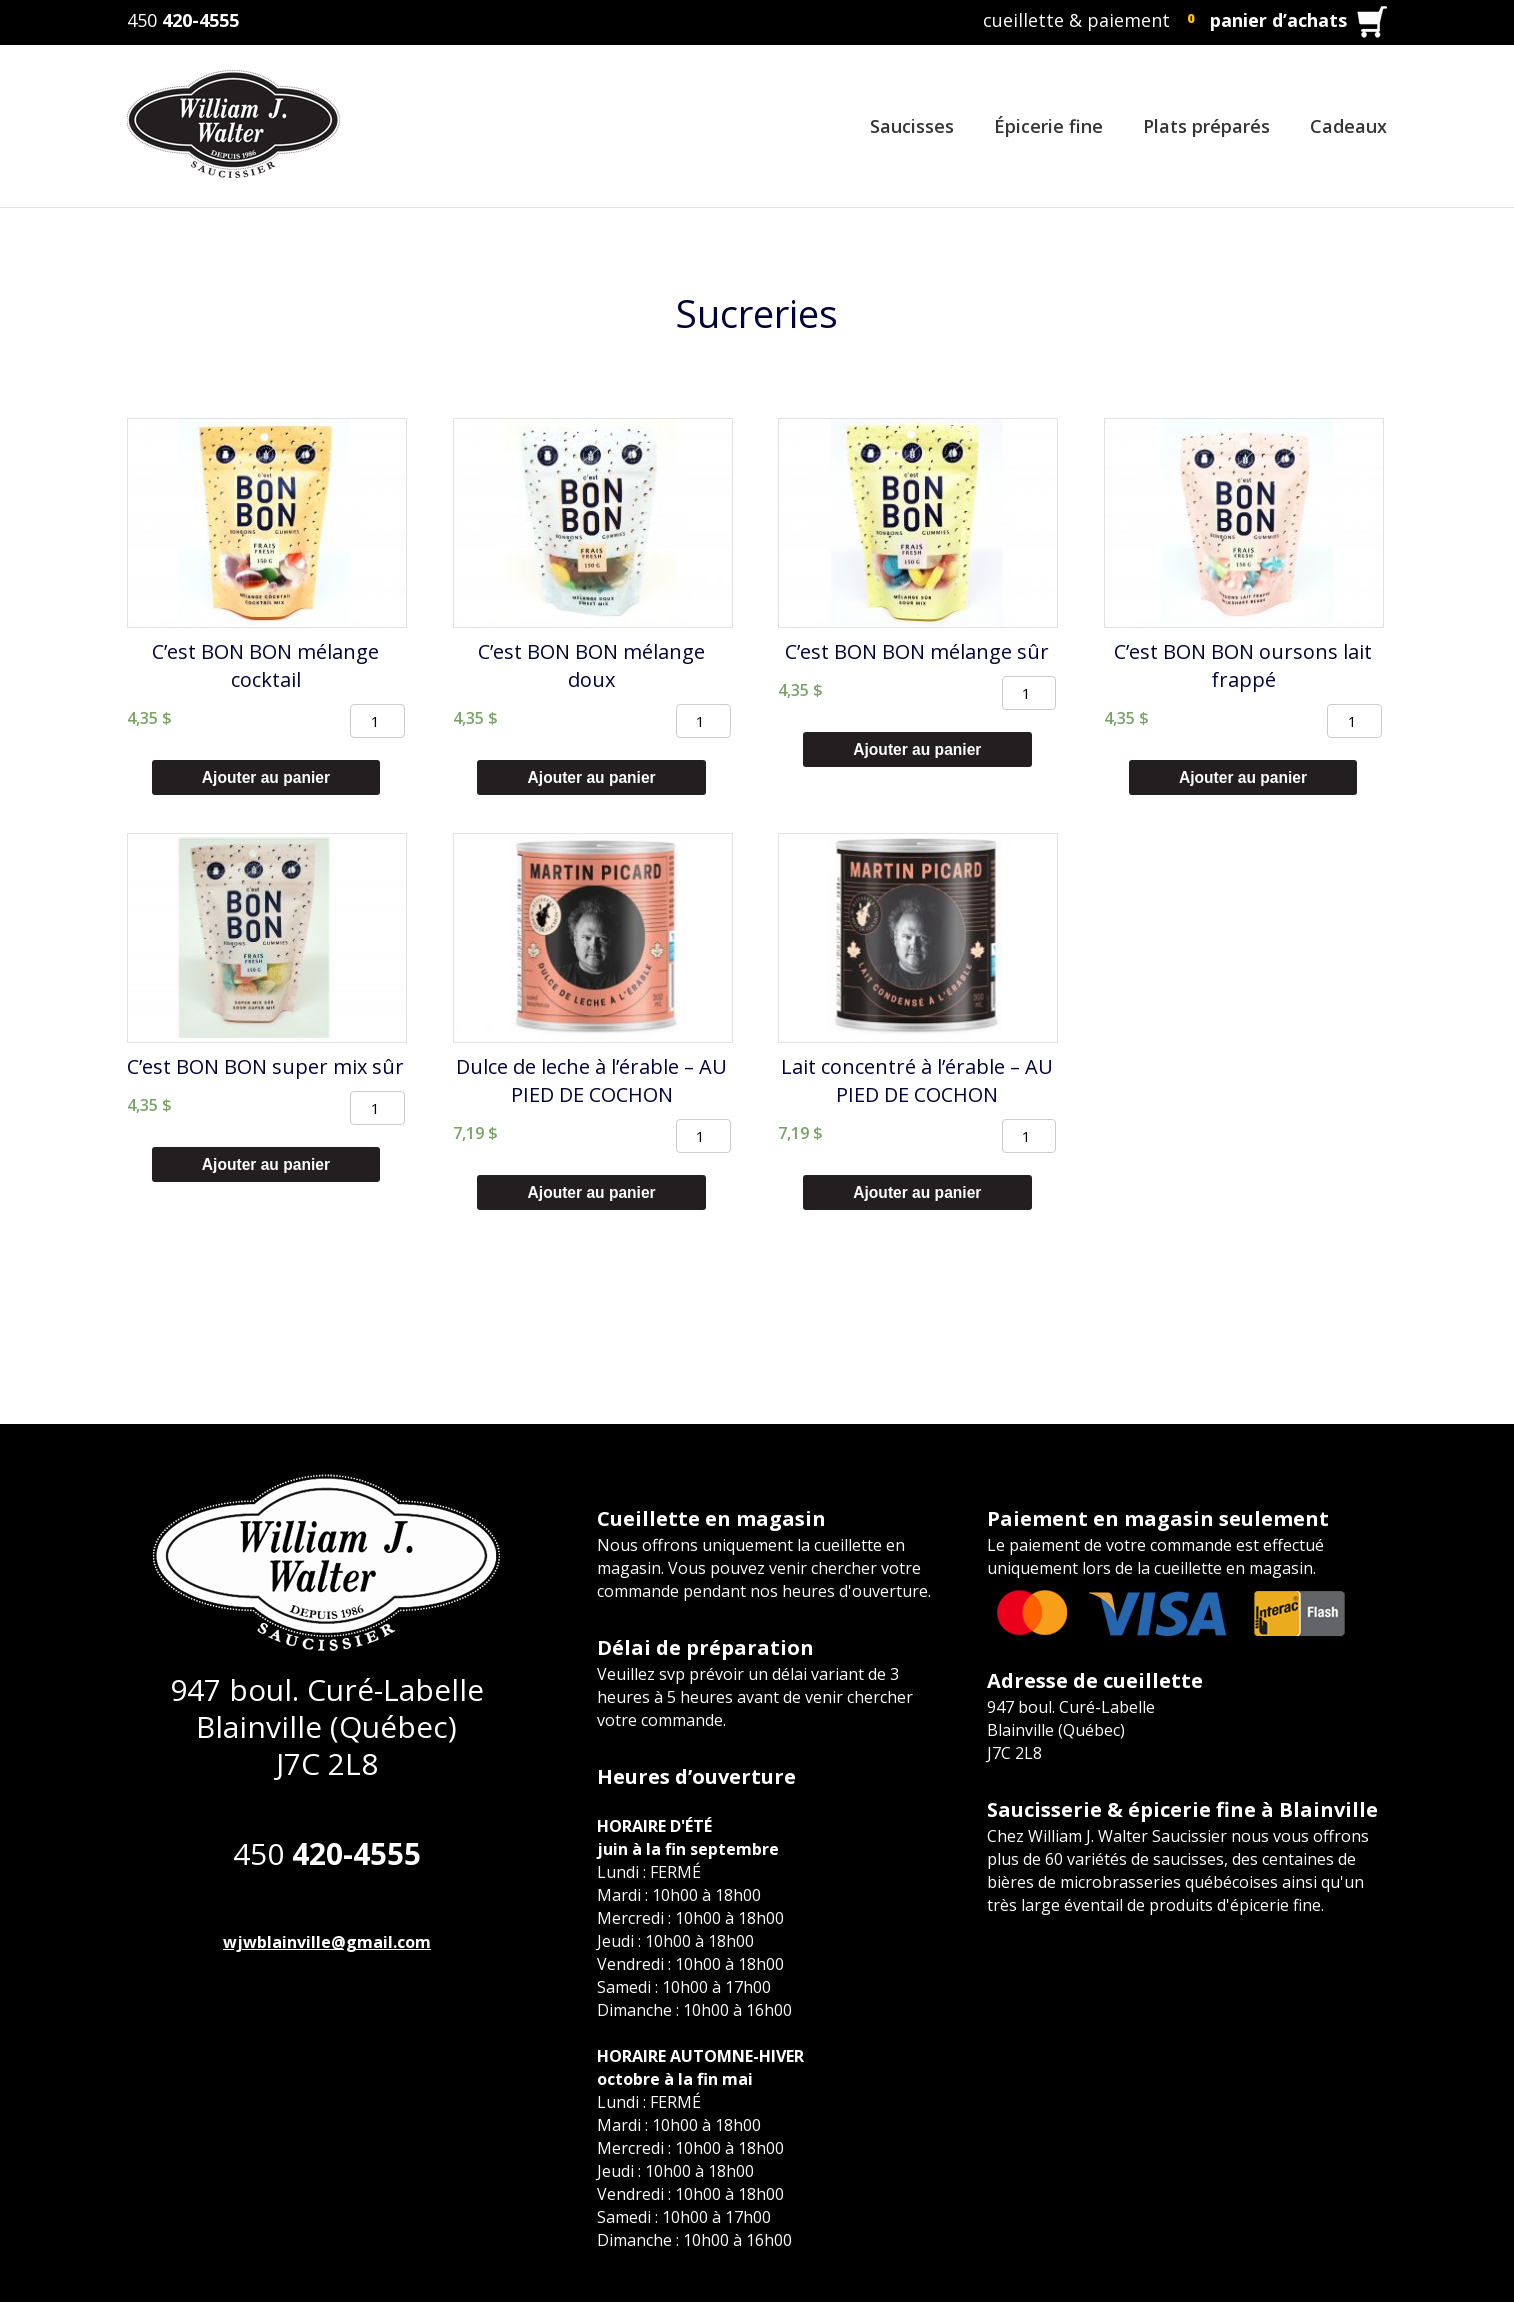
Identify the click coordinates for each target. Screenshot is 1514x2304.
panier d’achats (1278, 20)
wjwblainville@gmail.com (327, 1944)
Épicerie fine (1048, 126)
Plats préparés (1206, 126)
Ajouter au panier (266, 777)
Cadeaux (1348, 126)
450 (183, 20)
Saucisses (912, 126)
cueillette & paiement (1076, 20)
